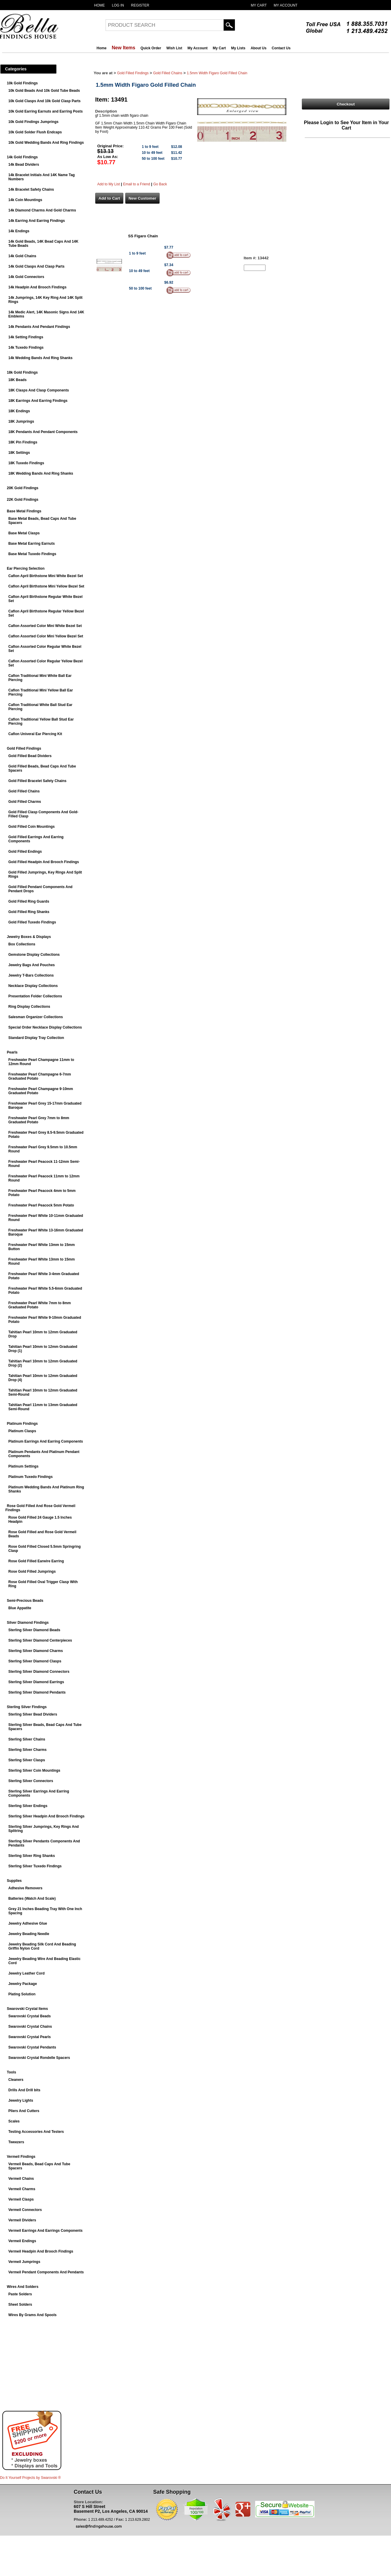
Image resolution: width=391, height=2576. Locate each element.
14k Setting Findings (25, 337)
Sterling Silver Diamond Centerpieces (40, 1640)
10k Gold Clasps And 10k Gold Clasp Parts (44, 101)
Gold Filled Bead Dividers (29, 756)
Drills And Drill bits (24, 2090)
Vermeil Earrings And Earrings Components (45, 2230)
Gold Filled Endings (25, 851)
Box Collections (21, 944)
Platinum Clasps (22, 1431)
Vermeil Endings (22, 2241)
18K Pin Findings (22, 442)
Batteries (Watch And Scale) (32, 1898)
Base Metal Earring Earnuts (31, 543)
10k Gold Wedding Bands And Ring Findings (46, 142)
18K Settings (19, 453)
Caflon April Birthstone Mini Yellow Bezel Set (46, 586)
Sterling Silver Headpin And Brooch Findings (46, 1816)
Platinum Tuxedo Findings (30, 1477)
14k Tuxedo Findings (25, 347)
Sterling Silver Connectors (30, 1781)
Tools (11, 2072)
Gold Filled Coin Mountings (31, 827)
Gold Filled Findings (24, 748)
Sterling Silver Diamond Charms (35, 1651)
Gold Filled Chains (24, 791)
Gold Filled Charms (24, 802)
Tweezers (16, 2142)
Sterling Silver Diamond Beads (34, 1630)
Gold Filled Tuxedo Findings (32, 922)
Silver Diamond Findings (28, 1623)
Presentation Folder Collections (35, 996)
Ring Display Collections (29, 1007)
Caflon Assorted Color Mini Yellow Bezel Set (45, 636)
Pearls (12, 1052)
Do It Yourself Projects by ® (30, 2478)
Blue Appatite (19, 1608)
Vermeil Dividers (22, 2220)
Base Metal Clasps (24, 533)
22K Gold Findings (22, 499)
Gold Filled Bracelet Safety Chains (37, 781)
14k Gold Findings (22, 157)
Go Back (160, 184)
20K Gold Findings (22, 488)
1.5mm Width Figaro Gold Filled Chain (217, 73)
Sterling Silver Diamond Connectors (38, 1672)
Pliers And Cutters (23, 2111)
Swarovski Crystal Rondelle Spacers (39, 2058)
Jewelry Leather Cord (26, 1973)
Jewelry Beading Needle (28, 1934)
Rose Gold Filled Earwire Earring (36, 1561)
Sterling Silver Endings (27, 1806)
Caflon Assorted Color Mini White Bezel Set (45, 626)
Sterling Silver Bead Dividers (32, 1714)
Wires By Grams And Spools (32, 2315)
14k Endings (18, 231)
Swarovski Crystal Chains (30, 2026)
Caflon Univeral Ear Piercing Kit (35, 734)
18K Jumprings (21, 421)
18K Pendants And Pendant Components (43, 432)
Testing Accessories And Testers (36, 2132)
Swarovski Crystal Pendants (32, 2047)
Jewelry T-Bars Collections (31, 975)
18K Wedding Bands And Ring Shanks (40, 473)
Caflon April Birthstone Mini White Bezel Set (45, 576)
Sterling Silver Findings (27, 1707)
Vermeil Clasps (21, 2199)
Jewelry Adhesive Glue (27, 1923)
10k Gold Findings (22, 83)
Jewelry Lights (20, 2100)
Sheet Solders (20, 2304)
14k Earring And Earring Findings (36, 221)
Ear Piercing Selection (26, 568)
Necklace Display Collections (33, 986)
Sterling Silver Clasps (26, 1760)
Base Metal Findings (24, 511)
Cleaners (15, 2080)
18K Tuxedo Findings (26, 463)
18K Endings (19, 411)
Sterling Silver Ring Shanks (31, 1856)
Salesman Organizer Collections (35, 1017)
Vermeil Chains (21, 2179)
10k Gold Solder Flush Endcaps (35, 132)
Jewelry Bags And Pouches (31, 965)
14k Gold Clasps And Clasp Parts (36, 266)
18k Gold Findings (22, 372)
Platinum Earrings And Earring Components (45, 1441)
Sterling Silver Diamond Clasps (34, 1661)
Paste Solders (20, 2294)
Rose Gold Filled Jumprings (32, 1571)
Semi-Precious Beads (25, 1601)
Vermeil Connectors (25, 2210)
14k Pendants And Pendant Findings (39, 327)
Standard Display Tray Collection (36, 1038)
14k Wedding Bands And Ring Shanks (40, 358)
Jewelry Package (22, 1984)
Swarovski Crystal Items (27, 2009)
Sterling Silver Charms (27, 1750)
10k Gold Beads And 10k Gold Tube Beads (44, 91)
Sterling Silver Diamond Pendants (37, 1692)
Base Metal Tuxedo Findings (32, 554)
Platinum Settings (23, 1466)
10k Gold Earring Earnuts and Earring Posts (45, 111)
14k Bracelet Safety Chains (31, 189)
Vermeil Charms (21, 2189)
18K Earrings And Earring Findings (37, 401)
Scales (14, 2121)
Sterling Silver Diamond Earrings (36, 1682)
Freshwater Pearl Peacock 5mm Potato (41, 1205)
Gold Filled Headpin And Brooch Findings (43, 862)
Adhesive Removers (25, 1888)
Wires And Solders (22, 2287)
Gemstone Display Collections (34, 955)
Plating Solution (21, 1994)
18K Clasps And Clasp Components (38, 390)
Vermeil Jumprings (24, 2262)
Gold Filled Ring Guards (28, 901)
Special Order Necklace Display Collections (45, 1027)
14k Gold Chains (22, 256)
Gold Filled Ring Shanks (28, 912)
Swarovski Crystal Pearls (29, 2037)
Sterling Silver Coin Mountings (34, 1770)
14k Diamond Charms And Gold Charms (42, 210)
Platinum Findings (22, 1424)
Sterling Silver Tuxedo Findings (35, 1866)
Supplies (14, 1881)
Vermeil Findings (21, 2157)
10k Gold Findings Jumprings (33, 122)
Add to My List (108, 184)
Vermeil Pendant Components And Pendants (46, 2272)
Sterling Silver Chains (26, 1739)
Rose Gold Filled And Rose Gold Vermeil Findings (40, 1508)
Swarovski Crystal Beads (29, 2016)
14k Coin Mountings (25, 200)
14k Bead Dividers (23, 164)
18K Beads (17, 380)
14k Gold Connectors (26, 277)
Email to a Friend (136, 184)
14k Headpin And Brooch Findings (37, 287)
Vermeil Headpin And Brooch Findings (40, 2251)
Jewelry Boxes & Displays (29, 937)
